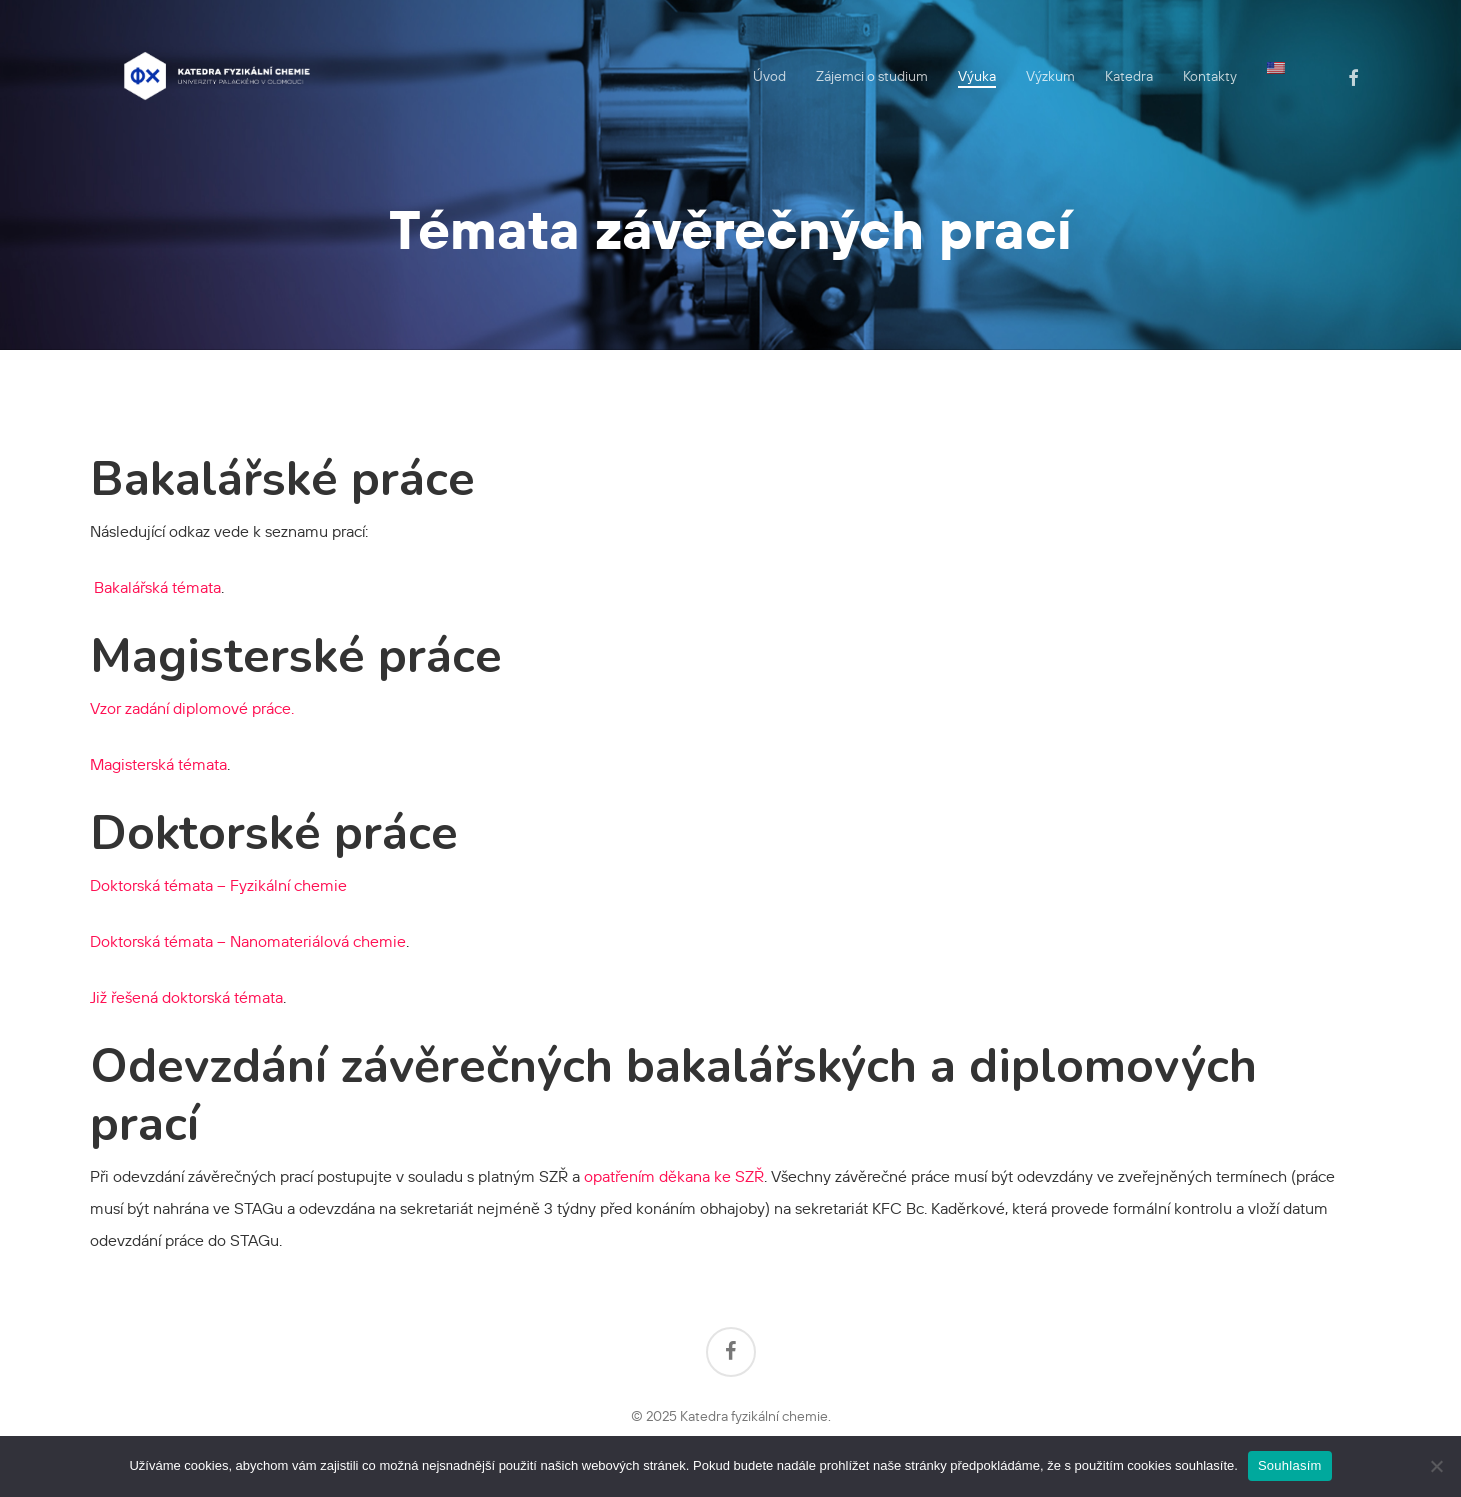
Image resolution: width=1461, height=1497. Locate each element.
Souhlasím (1290, 1465)
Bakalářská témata (155, 587)
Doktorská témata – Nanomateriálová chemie (248, 941)
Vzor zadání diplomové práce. (192, 708)
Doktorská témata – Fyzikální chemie (218, 885)
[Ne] (1436, 1466)
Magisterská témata (158, 764)
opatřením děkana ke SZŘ (674, 1176)
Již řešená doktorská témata (186, 997)
